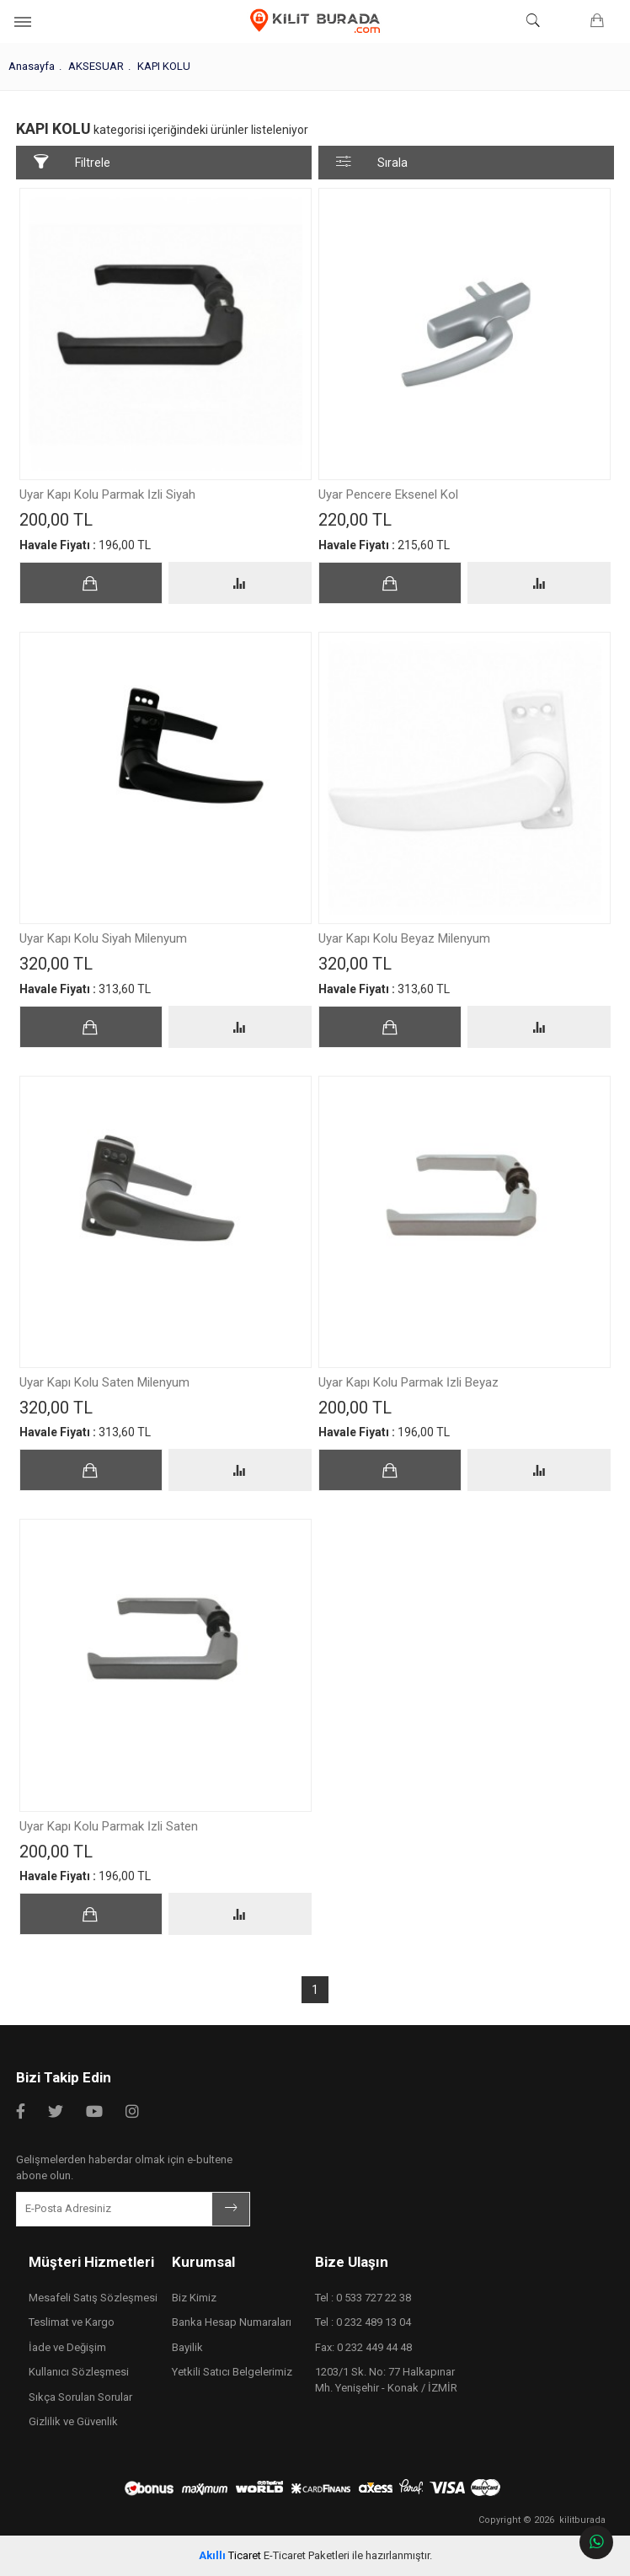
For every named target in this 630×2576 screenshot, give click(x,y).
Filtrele (72, 162)
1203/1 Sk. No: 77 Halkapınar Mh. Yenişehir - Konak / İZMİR (386, 2379)
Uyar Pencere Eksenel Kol (388, 495)
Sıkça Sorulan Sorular (80, 2397)
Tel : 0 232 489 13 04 (363, 2322)
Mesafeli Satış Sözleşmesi (93, 2297)
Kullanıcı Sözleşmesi (79, 2371)
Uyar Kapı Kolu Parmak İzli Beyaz (408, 1383)
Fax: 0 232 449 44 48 (363, 2347)
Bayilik (187, 2347)
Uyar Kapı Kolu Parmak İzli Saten (108, 1827)
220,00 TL (359, 520)
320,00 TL (60, 964)
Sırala (372, 162)
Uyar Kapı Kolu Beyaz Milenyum (404, 939)
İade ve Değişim (67, 2347)
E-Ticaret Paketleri (307, 2555)
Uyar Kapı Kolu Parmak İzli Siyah (107, 495)
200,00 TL (60, 520)
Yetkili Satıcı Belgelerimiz (232, 2371)
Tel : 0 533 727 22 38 (363, 2297)
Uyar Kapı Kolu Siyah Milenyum (103, 939)
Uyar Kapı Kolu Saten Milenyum (104, 1383)
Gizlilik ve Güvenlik (73, 2421)
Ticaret (230, 2555)
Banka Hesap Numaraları (231, 2322)
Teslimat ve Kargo (72, 2322)
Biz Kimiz (194, 2297)
